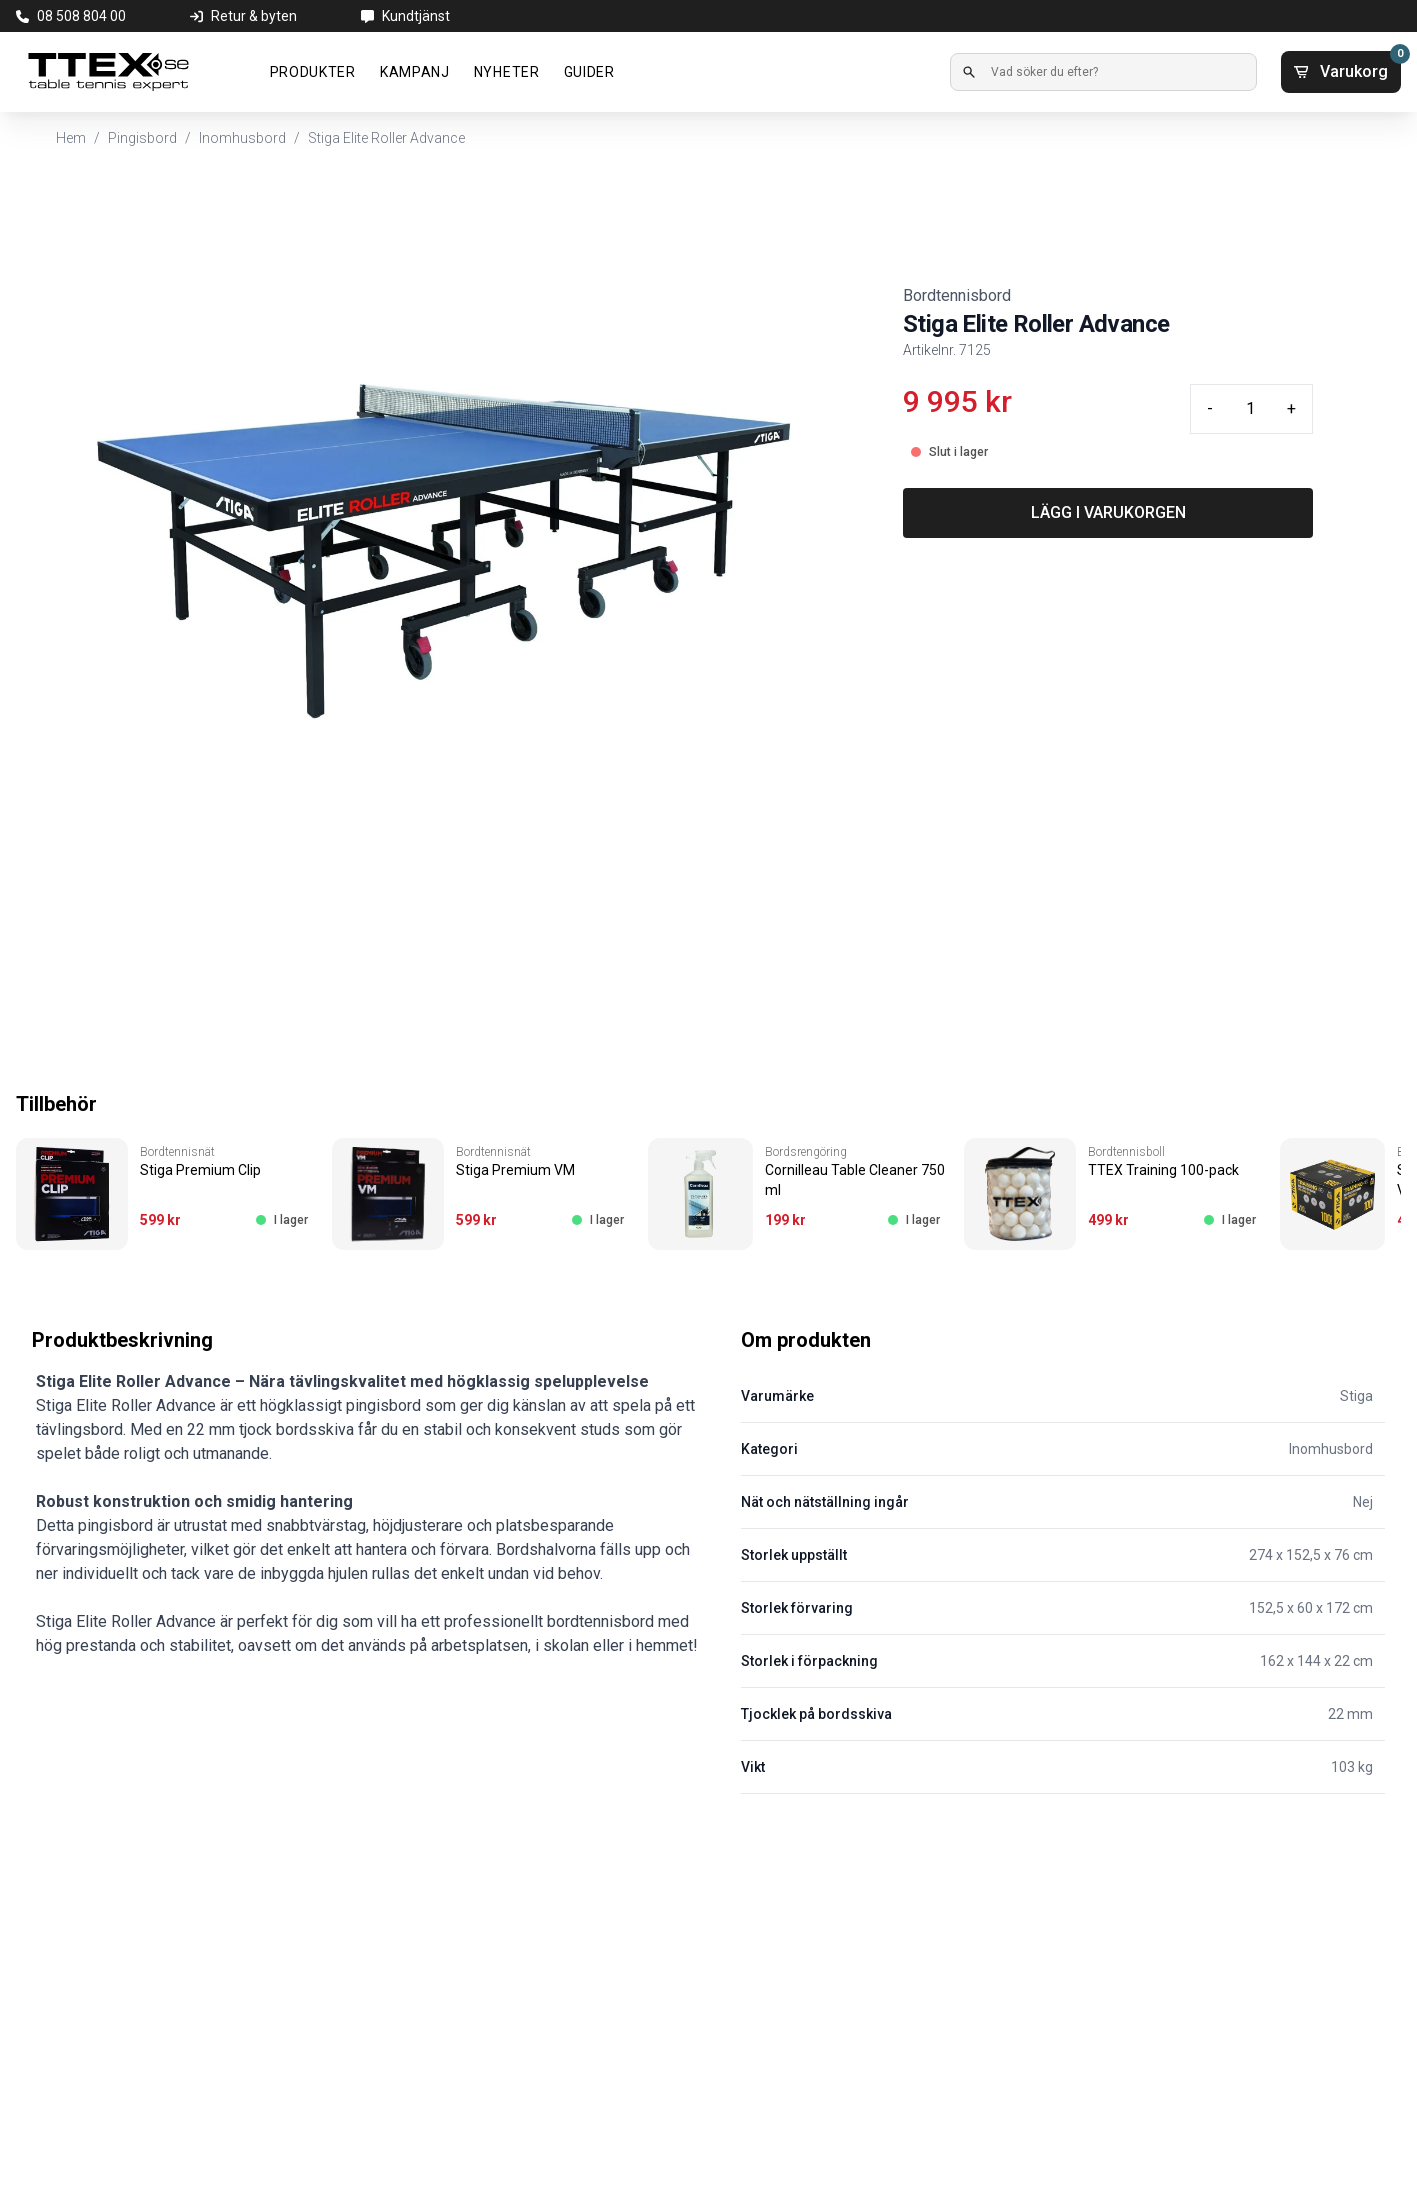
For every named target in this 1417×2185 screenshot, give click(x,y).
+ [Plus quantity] (1291, 408)
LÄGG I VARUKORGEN (1108, 512)
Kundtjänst (416, 16)
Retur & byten (254, 16)
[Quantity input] (1250, 409)
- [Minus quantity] (1210, 408)
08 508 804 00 (81, 16)
